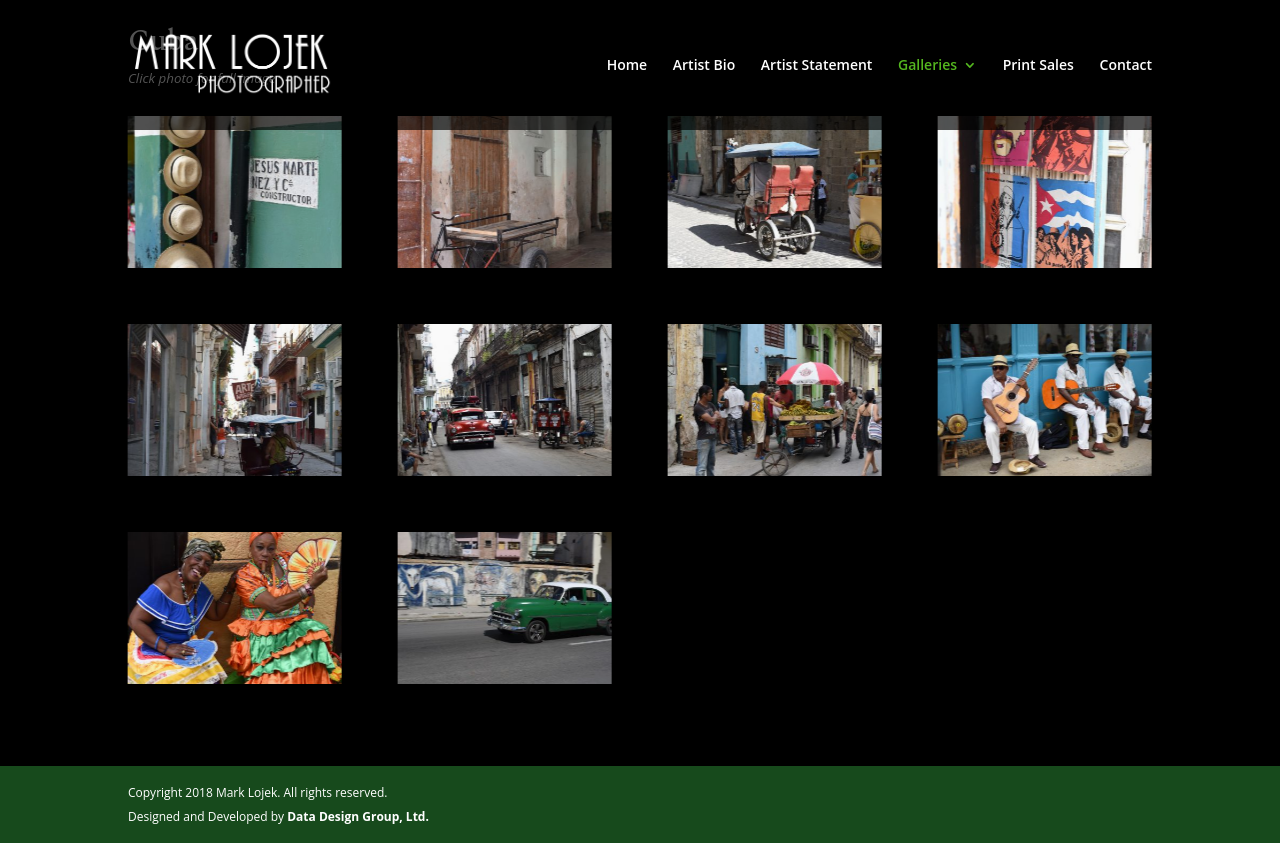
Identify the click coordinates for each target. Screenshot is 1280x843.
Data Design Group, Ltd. (358, 816)
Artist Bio (704, 66)
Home (627, 66)
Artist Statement (817, 66)
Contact (1126, 66)
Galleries (927, 66)
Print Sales (1038, 66)
